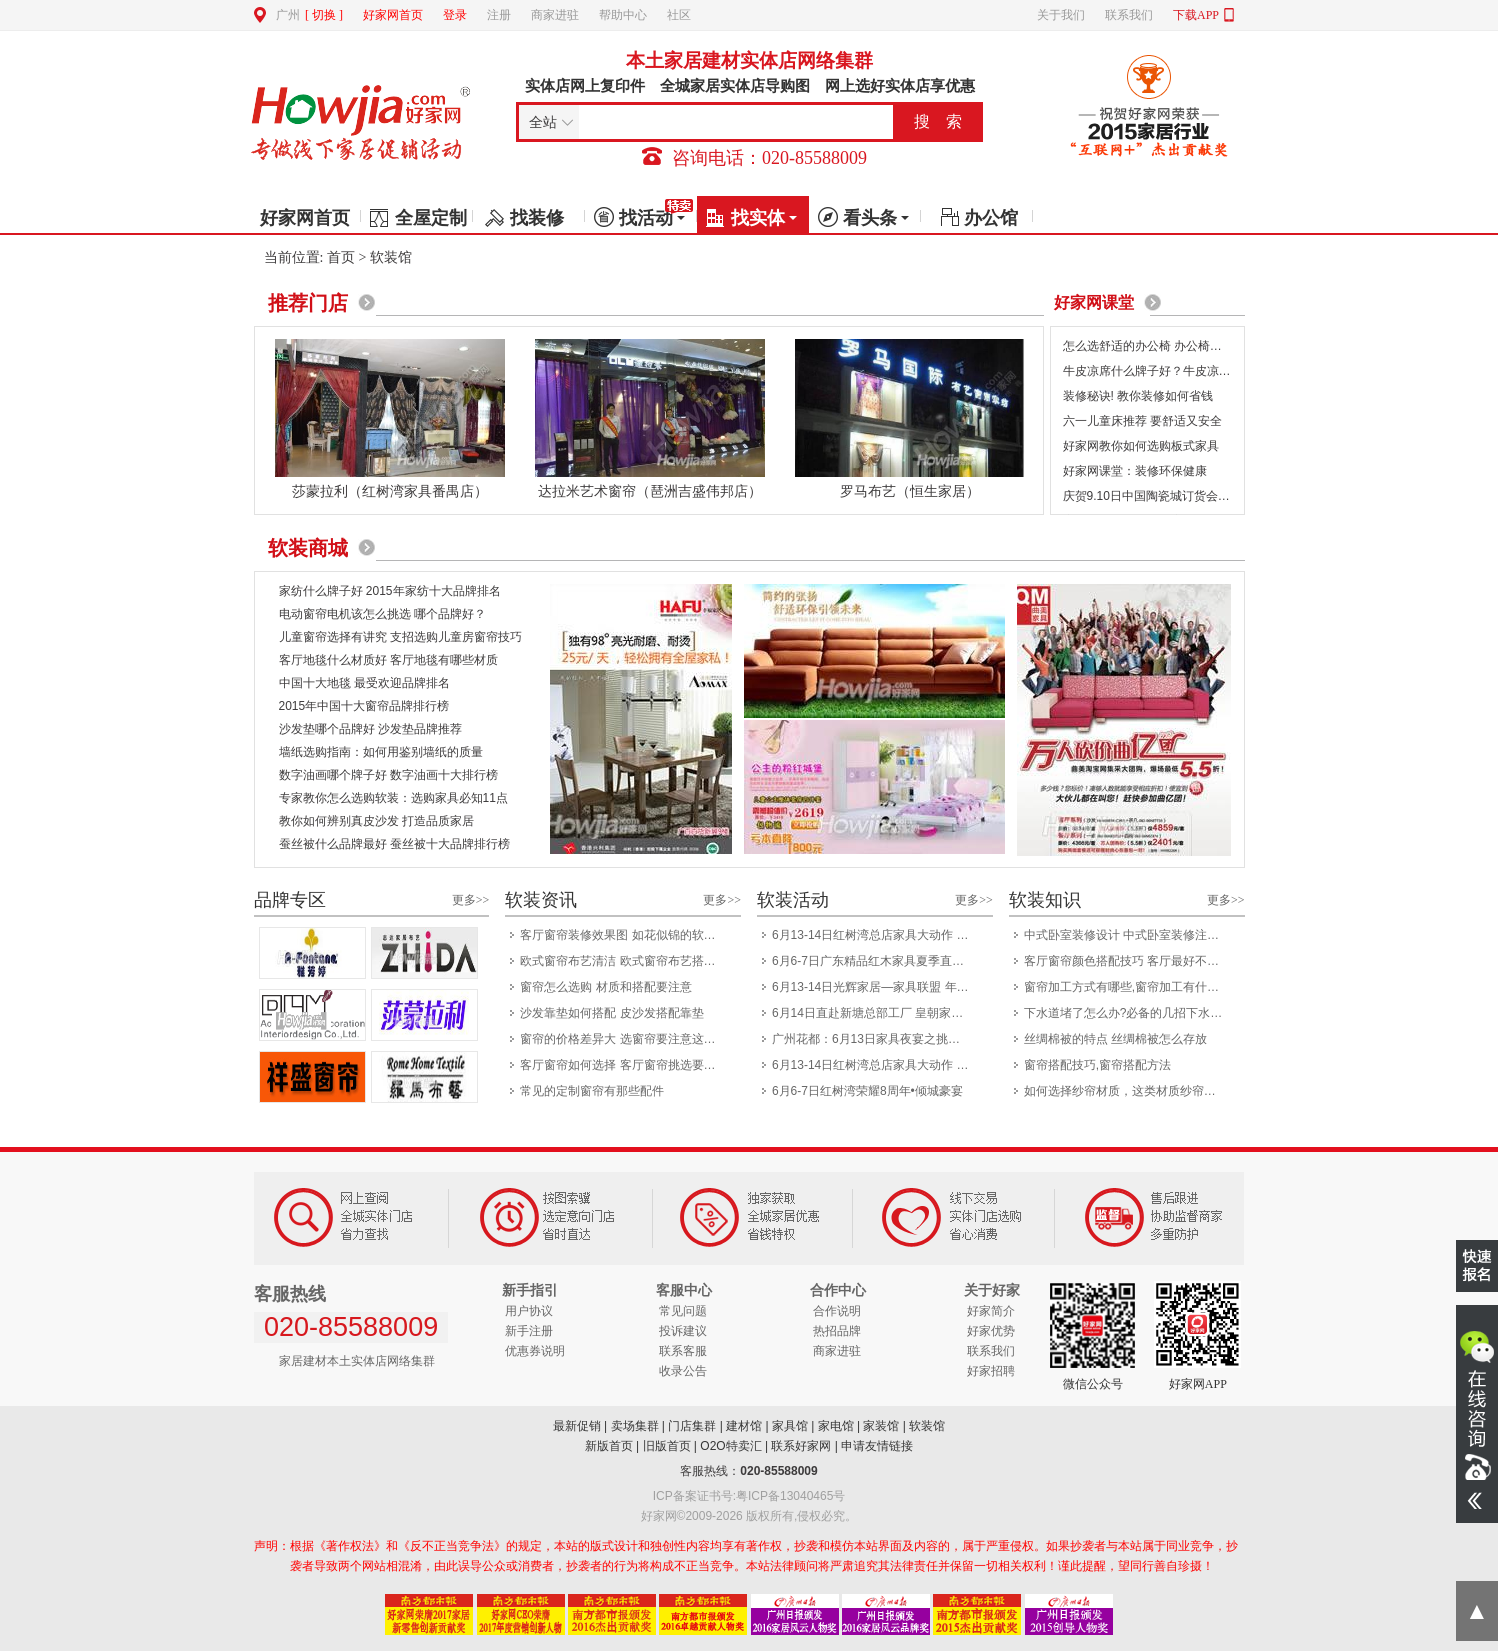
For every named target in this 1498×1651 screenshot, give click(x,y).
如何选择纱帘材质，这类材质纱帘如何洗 (1128, 1091)
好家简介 (991, 1311)
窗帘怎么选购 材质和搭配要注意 (605, 987)
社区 (679, 15)
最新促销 (577, 1426)
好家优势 (991, 1331)
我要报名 (1477, 1265)
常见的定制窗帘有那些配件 (592, 1091)
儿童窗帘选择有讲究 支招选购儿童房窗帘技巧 (400, 637)
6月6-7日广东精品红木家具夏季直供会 (874, 961)
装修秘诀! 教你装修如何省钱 (1138, 396)
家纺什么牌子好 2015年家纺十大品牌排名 (390, 591)
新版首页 (609, 1446)
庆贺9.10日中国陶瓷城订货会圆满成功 (1164, 496)
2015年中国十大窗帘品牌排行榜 (364, 706)
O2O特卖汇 (730, 1446)
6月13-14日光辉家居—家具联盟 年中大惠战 (876, 987)
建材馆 (744, 1426)
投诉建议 (683, 1331)
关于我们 (1061, 15)
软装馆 (927, 1426)
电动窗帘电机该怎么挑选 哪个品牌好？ (382, 614)
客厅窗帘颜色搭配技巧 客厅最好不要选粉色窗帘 (1128, 961)
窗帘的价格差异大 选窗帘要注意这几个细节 (624, 1039)
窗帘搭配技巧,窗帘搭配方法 (1097, 1065)
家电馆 (836, 1426)
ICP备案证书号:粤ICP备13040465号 (749, 1496)
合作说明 (837, 1311)
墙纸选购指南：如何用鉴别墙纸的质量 (381, 752)
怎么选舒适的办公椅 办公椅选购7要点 (1164, 346)
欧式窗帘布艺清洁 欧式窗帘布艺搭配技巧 (624, 961)
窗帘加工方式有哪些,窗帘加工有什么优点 (1128, 987)
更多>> (471, 900)
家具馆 (790, 1426)
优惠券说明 (535, 1351)
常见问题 (683, 1311)
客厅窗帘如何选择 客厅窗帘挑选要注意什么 (624, 1065)
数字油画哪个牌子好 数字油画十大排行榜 (388, 775)
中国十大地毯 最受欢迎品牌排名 (364, 683)
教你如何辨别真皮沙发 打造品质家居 (376, 821)
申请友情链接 (877, 1446)
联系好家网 (801, 1446)
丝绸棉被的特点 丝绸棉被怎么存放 (1115, 1039)
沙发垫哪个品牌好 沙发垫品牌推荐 (370, 729)
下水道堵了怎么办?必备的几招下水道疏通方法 (1128, 1013)
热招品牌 (837, 1331)
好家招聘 (991, 1371)
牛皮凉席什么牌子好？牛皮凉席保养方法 (1171, 371)
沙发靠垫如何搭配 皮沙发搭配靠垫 (611, 1013)
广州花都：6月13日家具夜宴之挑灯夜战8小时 (876, 1039)
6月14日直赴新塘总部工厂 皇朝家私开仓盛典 (876, 1013)
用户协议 (529, 1311)
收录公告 (683, 1371)
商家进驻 (555, 15)
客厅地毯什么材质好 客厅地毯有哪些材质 (388, 660)
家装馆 (881, 1426)
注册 (499, 15)
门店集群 (692, 1426)
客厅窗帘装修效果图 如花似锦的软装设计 (624, 935)
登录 (455, 15)
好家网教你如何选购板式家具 (1141, 446)
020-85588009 (778, 1471)
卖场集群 (635, 1426)
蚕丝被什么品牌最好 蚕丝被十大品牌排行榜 (394, 844)
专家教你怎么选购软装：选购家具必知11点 (393, 798)
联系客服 (683, 1351)
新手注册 (529, 1331)
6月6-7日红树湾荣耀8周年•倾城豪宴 (867, 1091)
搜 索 (938, 121)
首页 (341, 257)
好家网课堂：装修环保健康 (1135, 471)
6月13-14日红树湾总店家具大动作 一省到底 (876, 935)
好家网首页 (393, 15)
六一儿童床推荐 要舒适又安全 (1142, 421)
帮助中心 (623, 15)
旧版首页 (667, 1446)
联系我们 (1129, 15)
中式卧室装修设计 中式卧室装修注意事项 (1128, 935)
